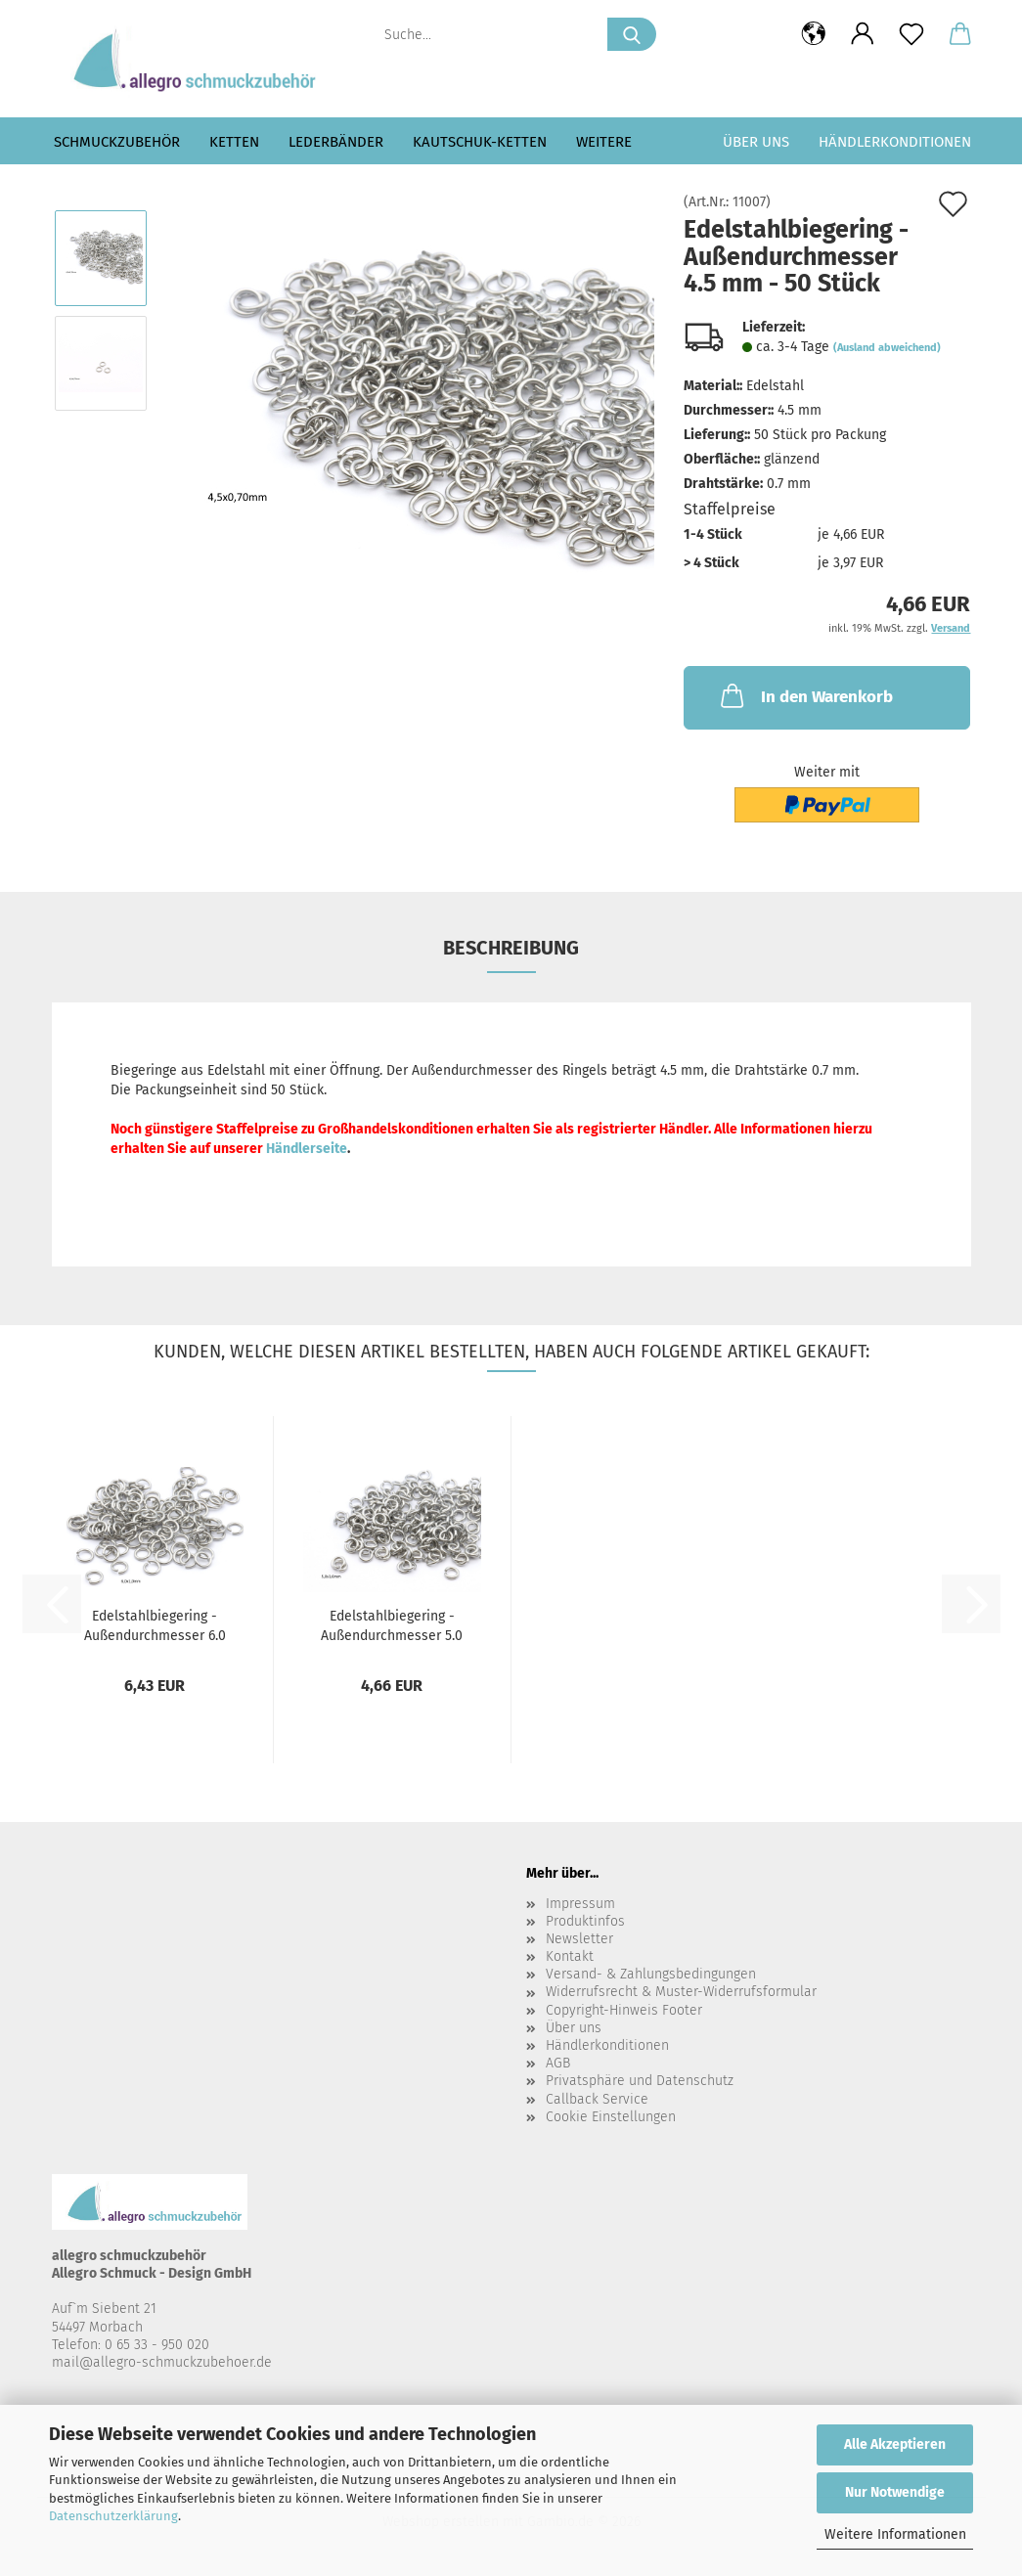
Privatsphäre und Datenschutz (639, 2080)
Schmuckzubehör (117, 142)
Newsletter (579, 1939)
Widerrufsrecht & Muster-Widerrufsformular (681, 1991)
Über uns (756, 142)
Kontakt (570, 1956)
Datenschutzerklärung (113, 2516)
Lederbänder (336, 142)
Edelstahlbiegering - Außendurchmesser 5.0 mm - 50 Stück (392, 1624)
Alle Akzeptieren (895, 2444)
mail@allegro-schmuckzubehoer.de (162, 2362)
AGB (558, 2063)
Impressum (580, 1903)
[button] (813, 34)
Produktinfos (585, 1921)
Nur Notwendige (895, 2492)
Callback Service (597, 2099)
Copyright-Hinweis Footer (624, 2010)
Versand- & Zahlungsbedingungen (651, 1974)
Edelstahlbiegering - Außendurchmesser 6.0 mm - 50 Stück (155, 1624)
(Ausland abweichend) (887, 347)
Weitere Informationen (895, 2534)
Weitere (604, 142)
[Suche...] (631, 34)
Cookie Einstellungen (611, 2117)
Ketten (234, 142)
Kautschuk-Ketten (480, 142)
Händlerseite (306, 1148)
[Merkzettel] (911, 34)
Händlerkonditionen (895, 142)
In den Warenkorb (805, 695)
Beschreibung (511, 947)
